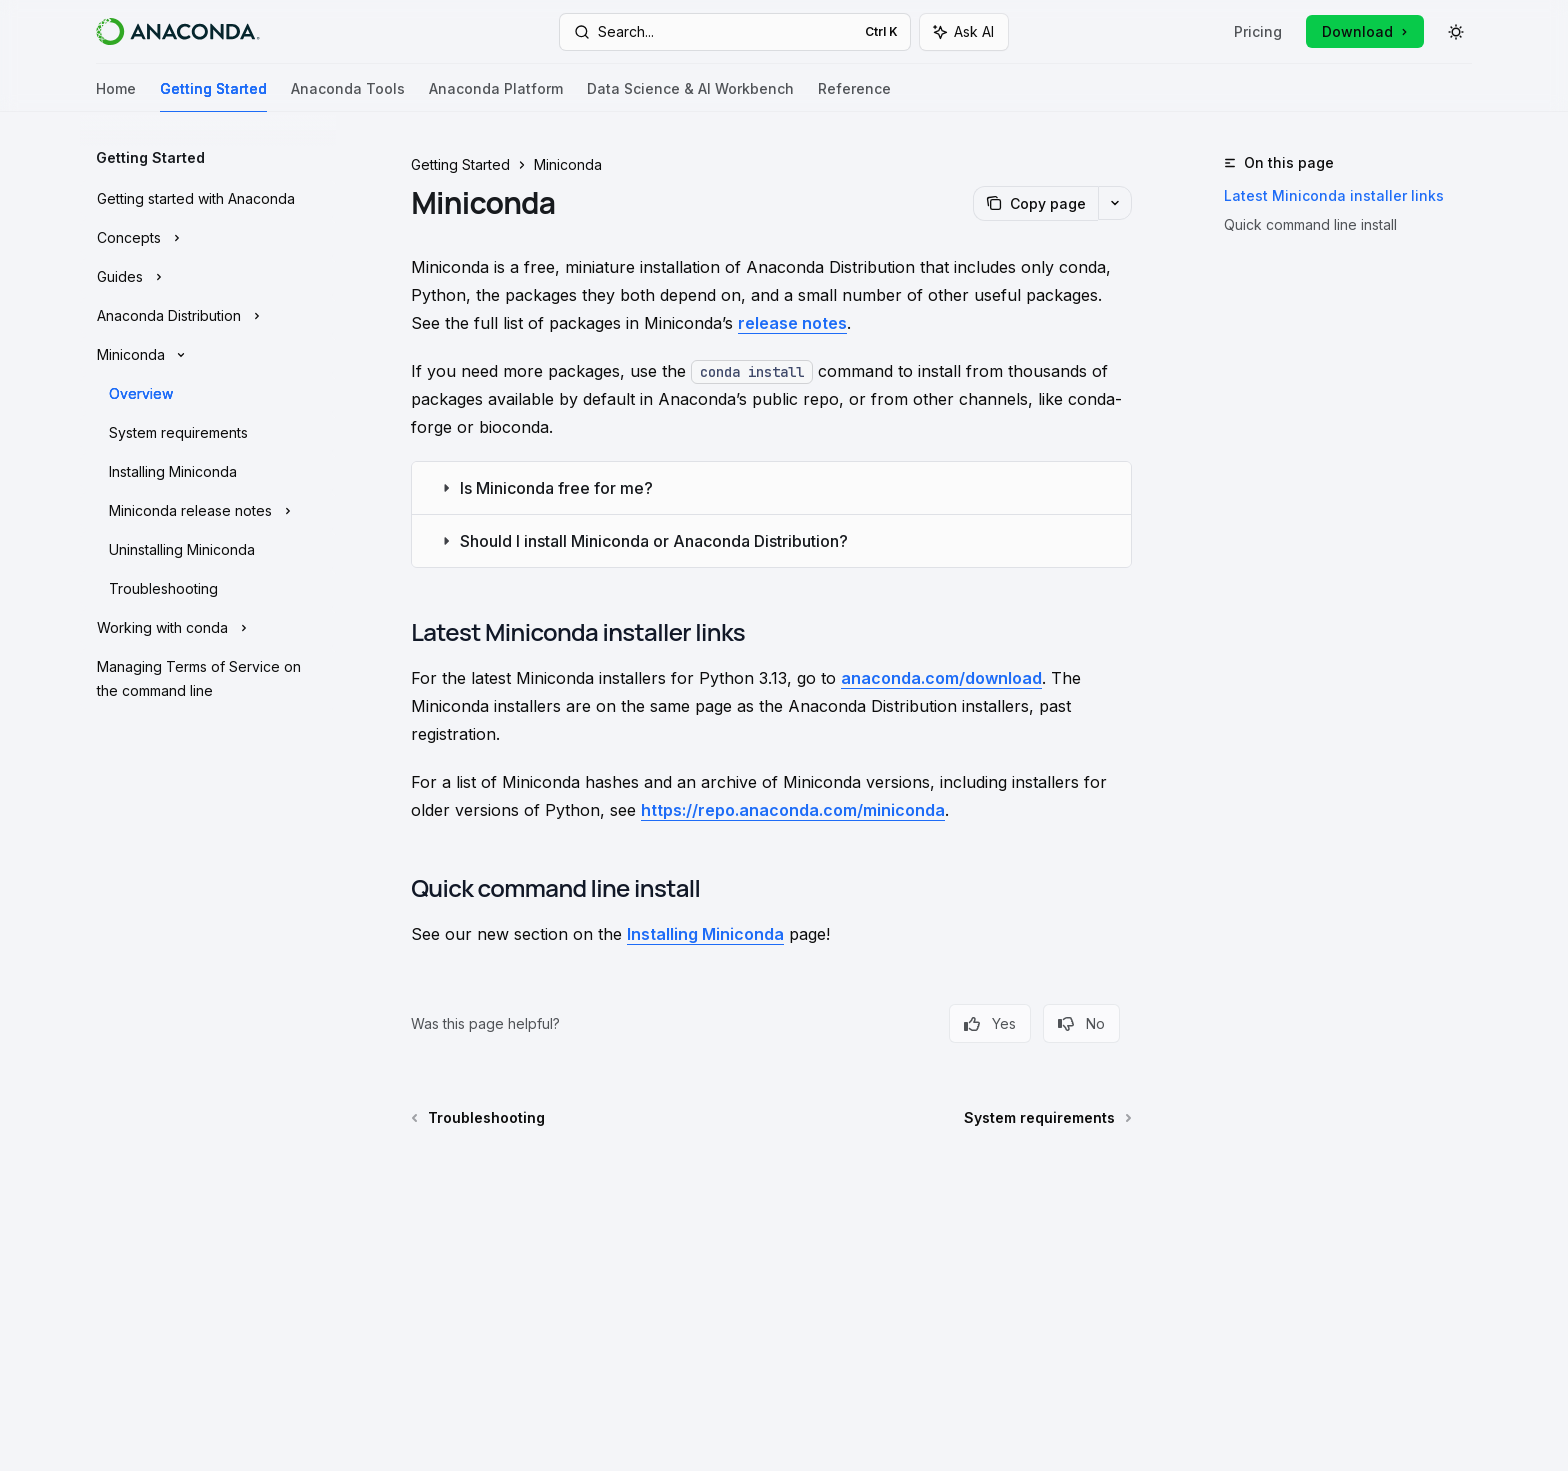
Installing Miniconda (705, 934)
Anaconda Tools (348, 96)
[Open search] (735, 32)
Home (116, 96)
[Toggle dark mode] (1456, 32)
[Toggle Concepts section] (208, 238)
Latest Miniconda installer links (1334, 195)
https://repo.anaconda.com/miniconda (793, 810)
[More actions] (1115, 203)
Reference (854, 96)
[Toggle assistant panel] (964, 32)
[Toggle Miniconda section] (208, 355)
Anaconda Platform (496, 96)
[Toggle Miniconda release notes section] (208, 511)
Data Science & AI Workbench (690, 96)
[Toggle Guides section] (208, 277)
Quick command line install (1310, 224)
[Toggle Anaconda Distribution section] (208, 316)
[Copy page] (1035, 203)
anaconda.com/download (941, 678)
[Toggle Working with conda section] (208, 628)
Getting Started (213, 96)
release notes (792, 323)
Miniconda (568, 164)
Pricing (1258, 31)
